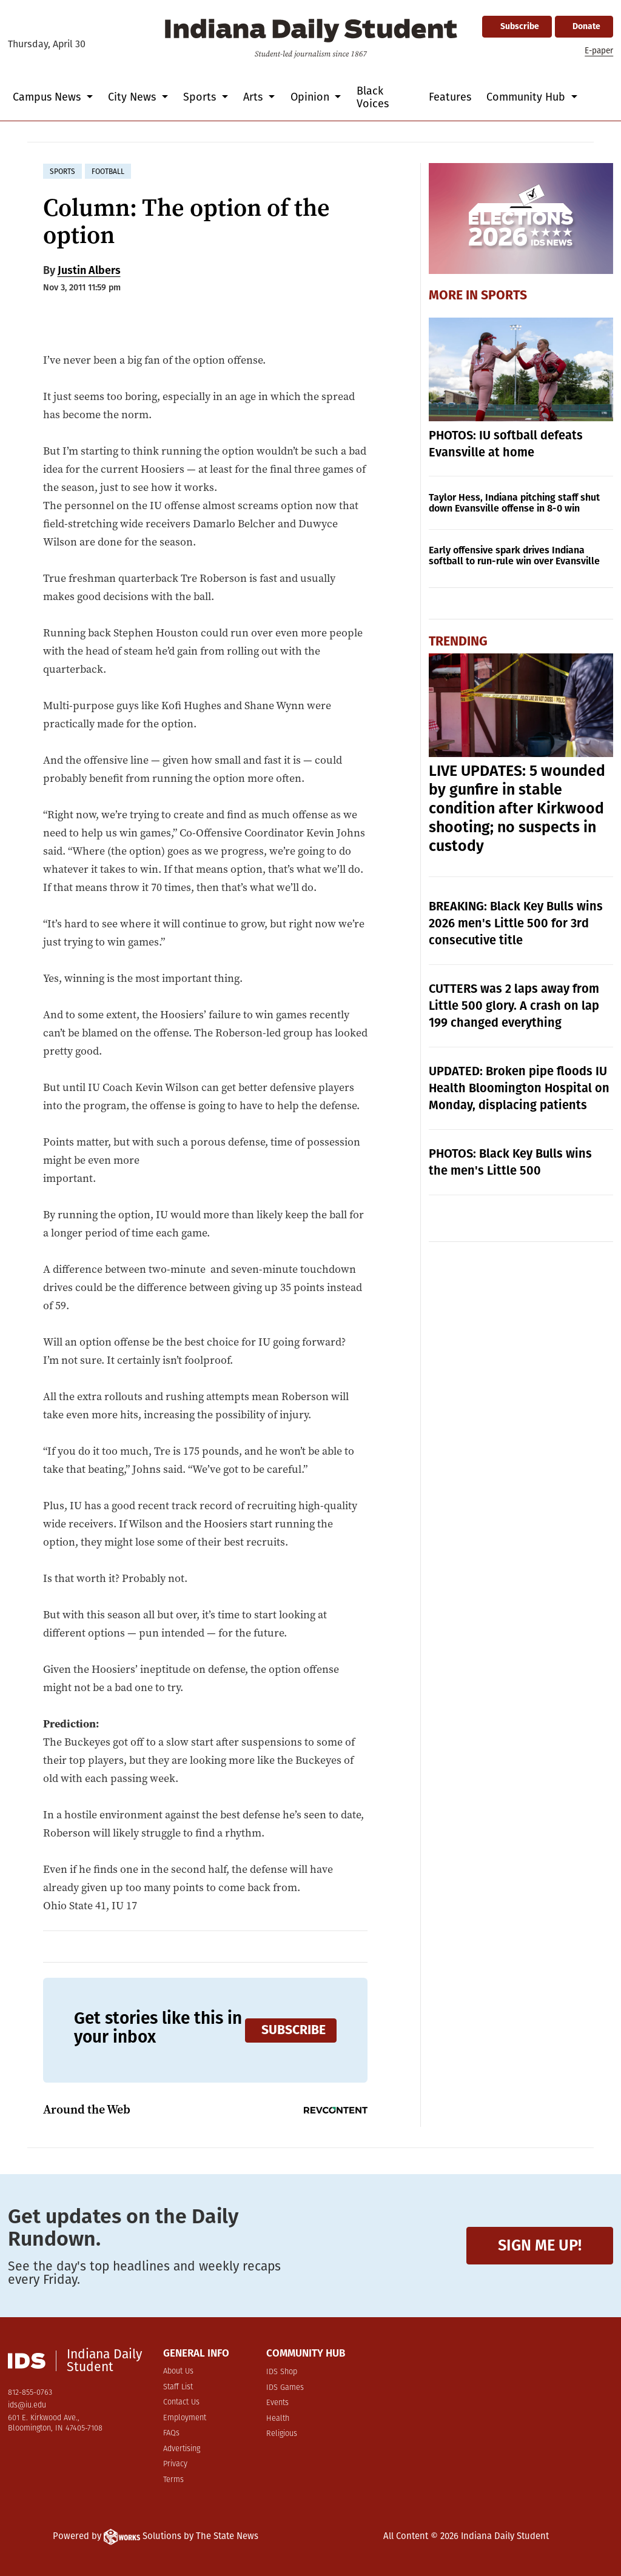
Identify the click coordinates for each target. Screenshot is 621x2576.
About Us (178, 2371)
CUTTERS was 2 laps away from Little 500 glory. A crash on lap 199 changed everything (514, 1005)
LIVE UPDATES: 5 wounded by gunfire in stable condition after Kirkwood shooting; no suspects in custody (517, 808)
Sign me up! (540, 2245)
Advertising (181, 2449)
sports (62, 171)
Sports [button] (201, 97)
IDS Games (285, 2388)
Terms (173, 2480)
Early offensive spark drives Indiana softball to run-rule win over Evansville (514, 555)
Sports (504, 295)
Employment (184, 2418)
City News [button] (133, 97)
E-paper (599, 50)
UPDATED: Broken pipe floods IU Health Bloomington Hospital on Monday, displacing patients (519, 1088)
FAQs (171, 2433)
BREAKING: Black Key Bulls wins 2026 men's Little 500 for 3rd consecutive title (516, 923)
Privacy (175, 2464)
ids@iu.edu (27, 2405)
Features (450, 97)
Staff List (178, 2387)
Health (277, 2419)
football (108, 171)
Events (277, 2403)
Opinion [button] (311, 97)
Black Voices (373, 97)
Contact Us (181, 2402)
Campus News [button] (48, 97)
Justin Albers (89, 270)
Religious (281, 2434)
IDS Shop (281, 2372)
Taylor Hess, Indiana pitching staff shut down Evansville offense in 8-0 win (514, 503)
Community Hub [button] (527, 97)
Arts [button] (254, 97)
